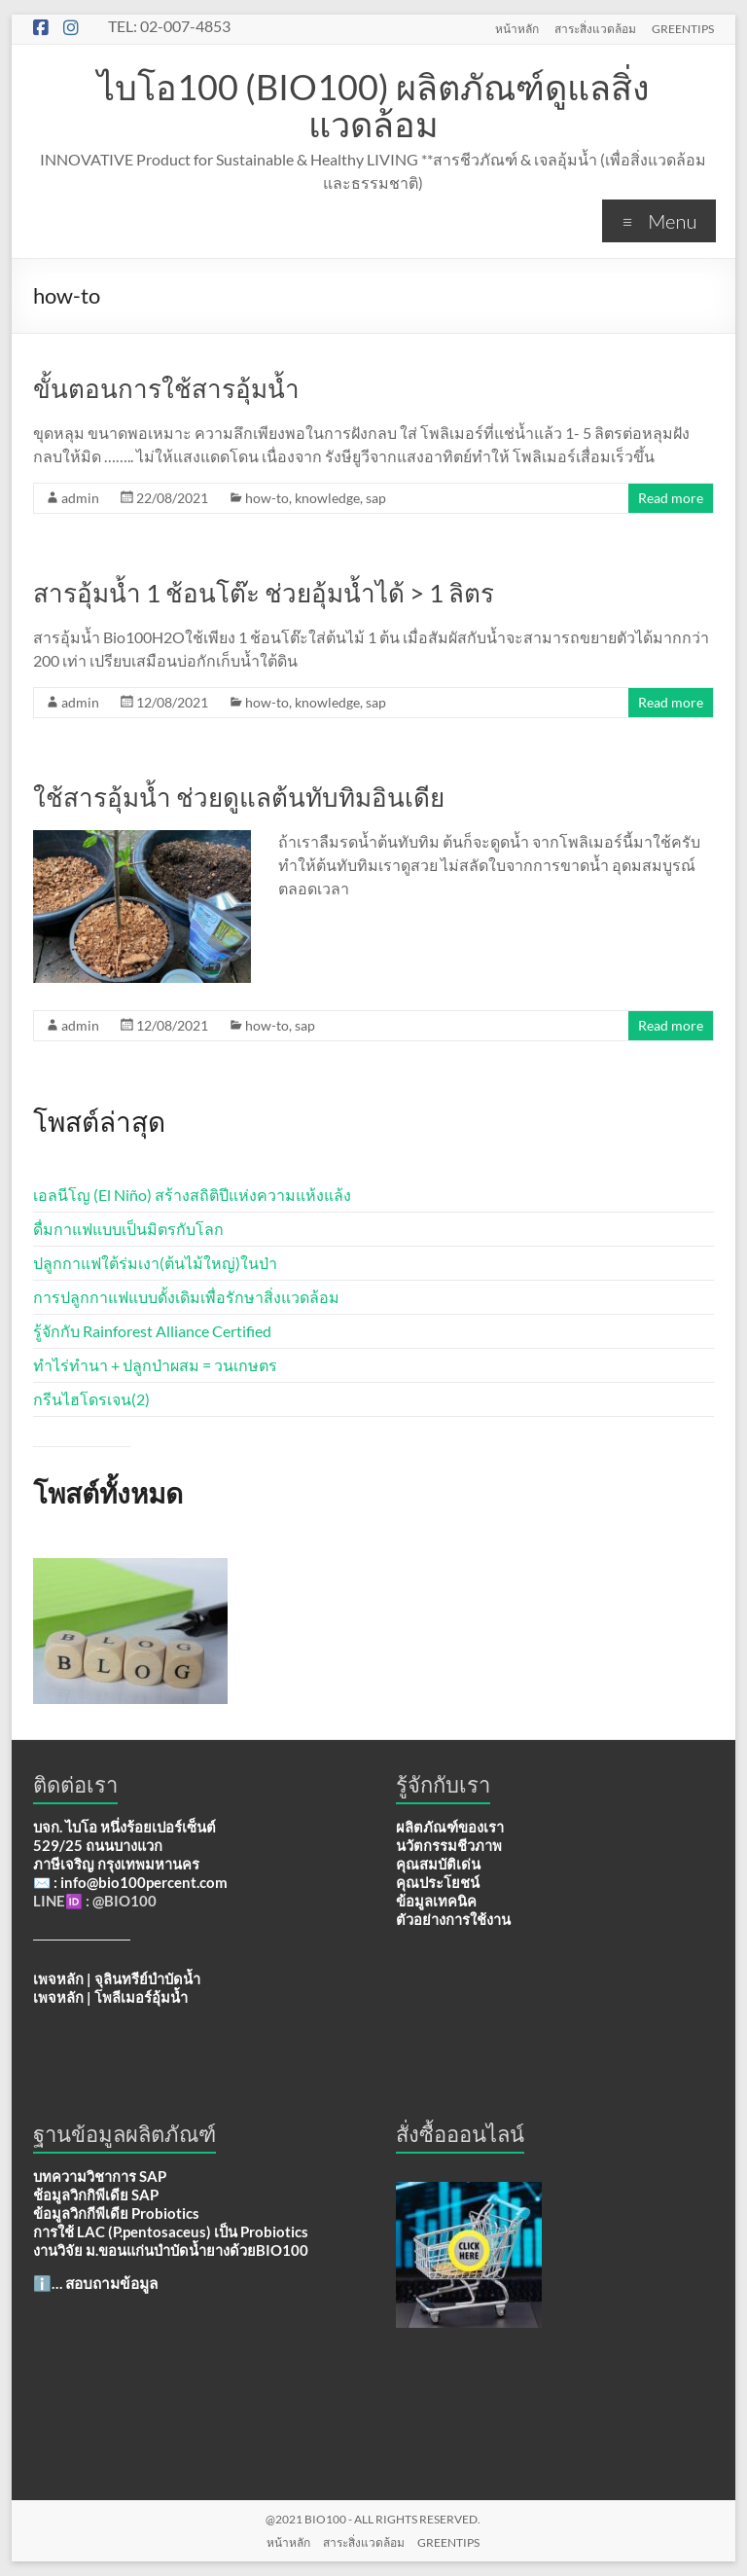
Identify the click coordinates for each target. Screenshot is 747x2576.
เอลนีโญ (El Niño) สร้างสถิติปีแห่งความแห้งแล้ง (192, 1194)
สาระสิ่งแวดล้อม (595, 28)
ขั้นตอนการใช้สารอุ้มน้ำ (166, 388)
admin (80, 498)
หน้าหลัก (517, 28)
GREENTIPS (683, 28)
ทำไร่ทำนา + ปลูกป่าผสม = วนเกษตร (155, 1365)
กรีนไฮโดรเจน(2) (91, 1399)
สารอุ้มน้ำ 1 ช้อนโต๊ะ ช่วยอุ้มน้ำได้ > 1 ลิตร (263, 592)
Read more (670, 498)
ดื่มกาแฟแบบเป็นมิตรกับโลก (128, 1228)
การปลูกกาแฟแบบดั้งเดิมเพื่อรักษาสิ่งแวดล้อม (186, 1297)
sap (376, 498)
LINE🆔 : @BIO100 (95, 1900)
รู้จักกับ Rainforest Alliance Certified (152, 1331)
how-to (267, 498)
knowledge (327, 498)
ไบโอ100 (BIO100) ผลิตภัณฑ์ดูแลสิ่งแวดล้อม (373, 105)
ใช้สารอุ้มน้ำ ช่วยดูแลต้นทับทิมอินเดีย (239, 797)
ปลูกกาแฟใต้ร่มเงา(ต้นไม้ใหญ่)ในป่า (155, 1262)
